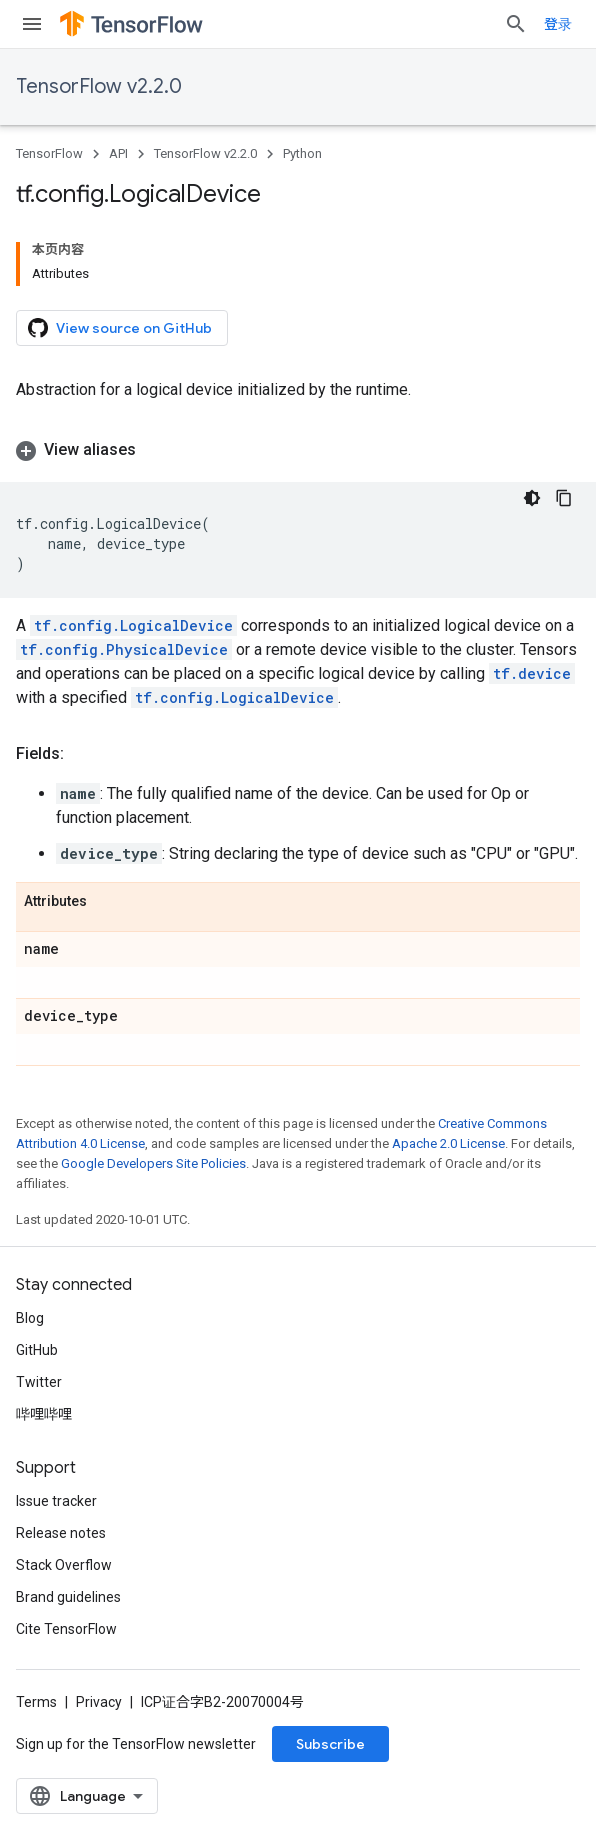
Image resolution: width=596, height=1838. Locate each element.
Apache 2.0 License (448, 1143)
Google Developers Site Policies (153, 1163)
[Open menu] (32, 24)
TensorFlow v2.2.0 (99, 86)
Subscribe (330, 1744)
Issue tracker (56, 1501)
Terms (36, 1702)
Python (302, 153)
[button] (298, 450)
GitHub (37, 1350)
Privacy (99, 1702)
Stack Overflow (64, 1565)
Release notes (61, 1533)
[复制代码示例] (564, 498)
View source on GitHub (120, 328)
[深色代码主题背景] (532, 498)
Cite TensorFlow (66, 1629)
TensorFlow (49, 153)
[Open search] (516, 24)
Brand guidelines (68, 1597)
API (118, 153)
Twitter (39, 1382)
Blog (30, 1318)
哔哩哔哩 (44, 1414)
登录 (558, 24)
